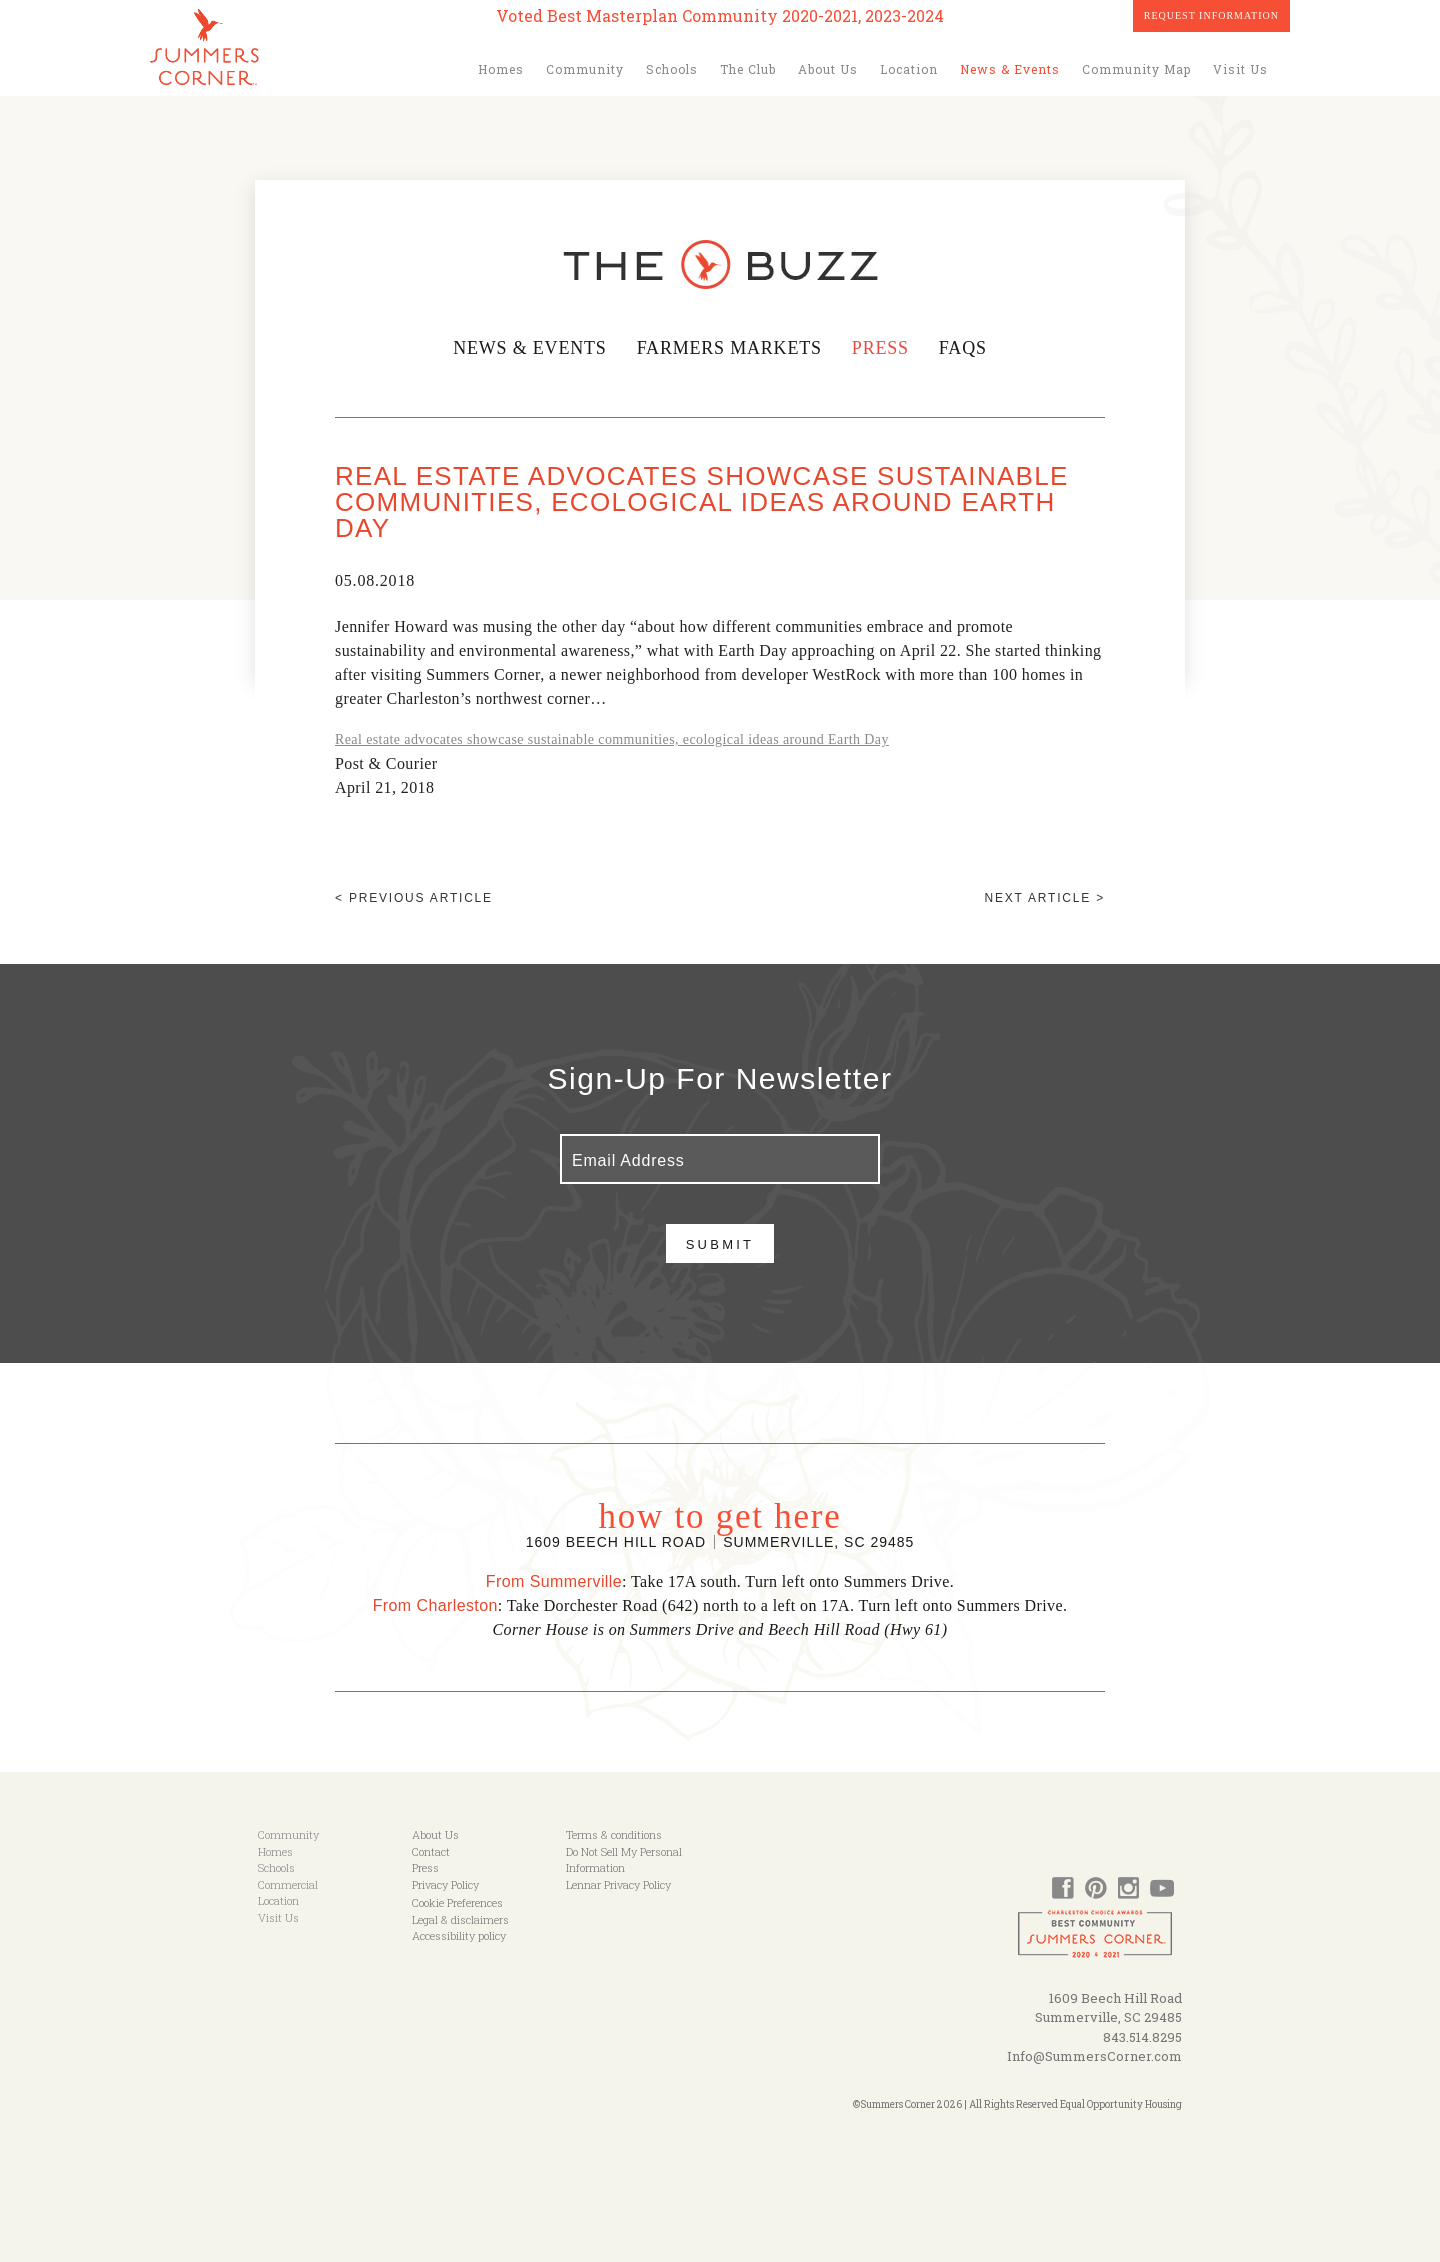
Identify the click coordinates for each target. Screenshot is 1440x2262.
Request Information (1211, 15)
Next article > (1045, 898)
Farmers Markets (729, 348)
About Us (828, 69)
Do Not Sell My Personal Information (624, 1860)
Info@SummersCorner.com (1094, 2056)
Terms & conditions (614, 1834)
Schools (672, 69)
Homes (501, 69)
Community (585, 69)
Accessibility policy (459, 1935)
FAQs (964, 348)
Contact (431, 1851)
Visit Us (1240, 69)
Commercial (288, 1884)
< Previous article (414, 898)
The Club (748, 69)
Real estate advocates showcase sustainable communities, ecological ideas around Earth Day (612, 739)
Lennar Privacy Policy (618, 1884)
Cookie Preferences (457, 1902)
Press (882, 348)
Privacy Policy (445, 1884)
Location (909, 69)
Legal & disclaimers (460, 1919)
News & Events (1010, 69)
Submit (720, 1244)
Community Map (1136, 69)
